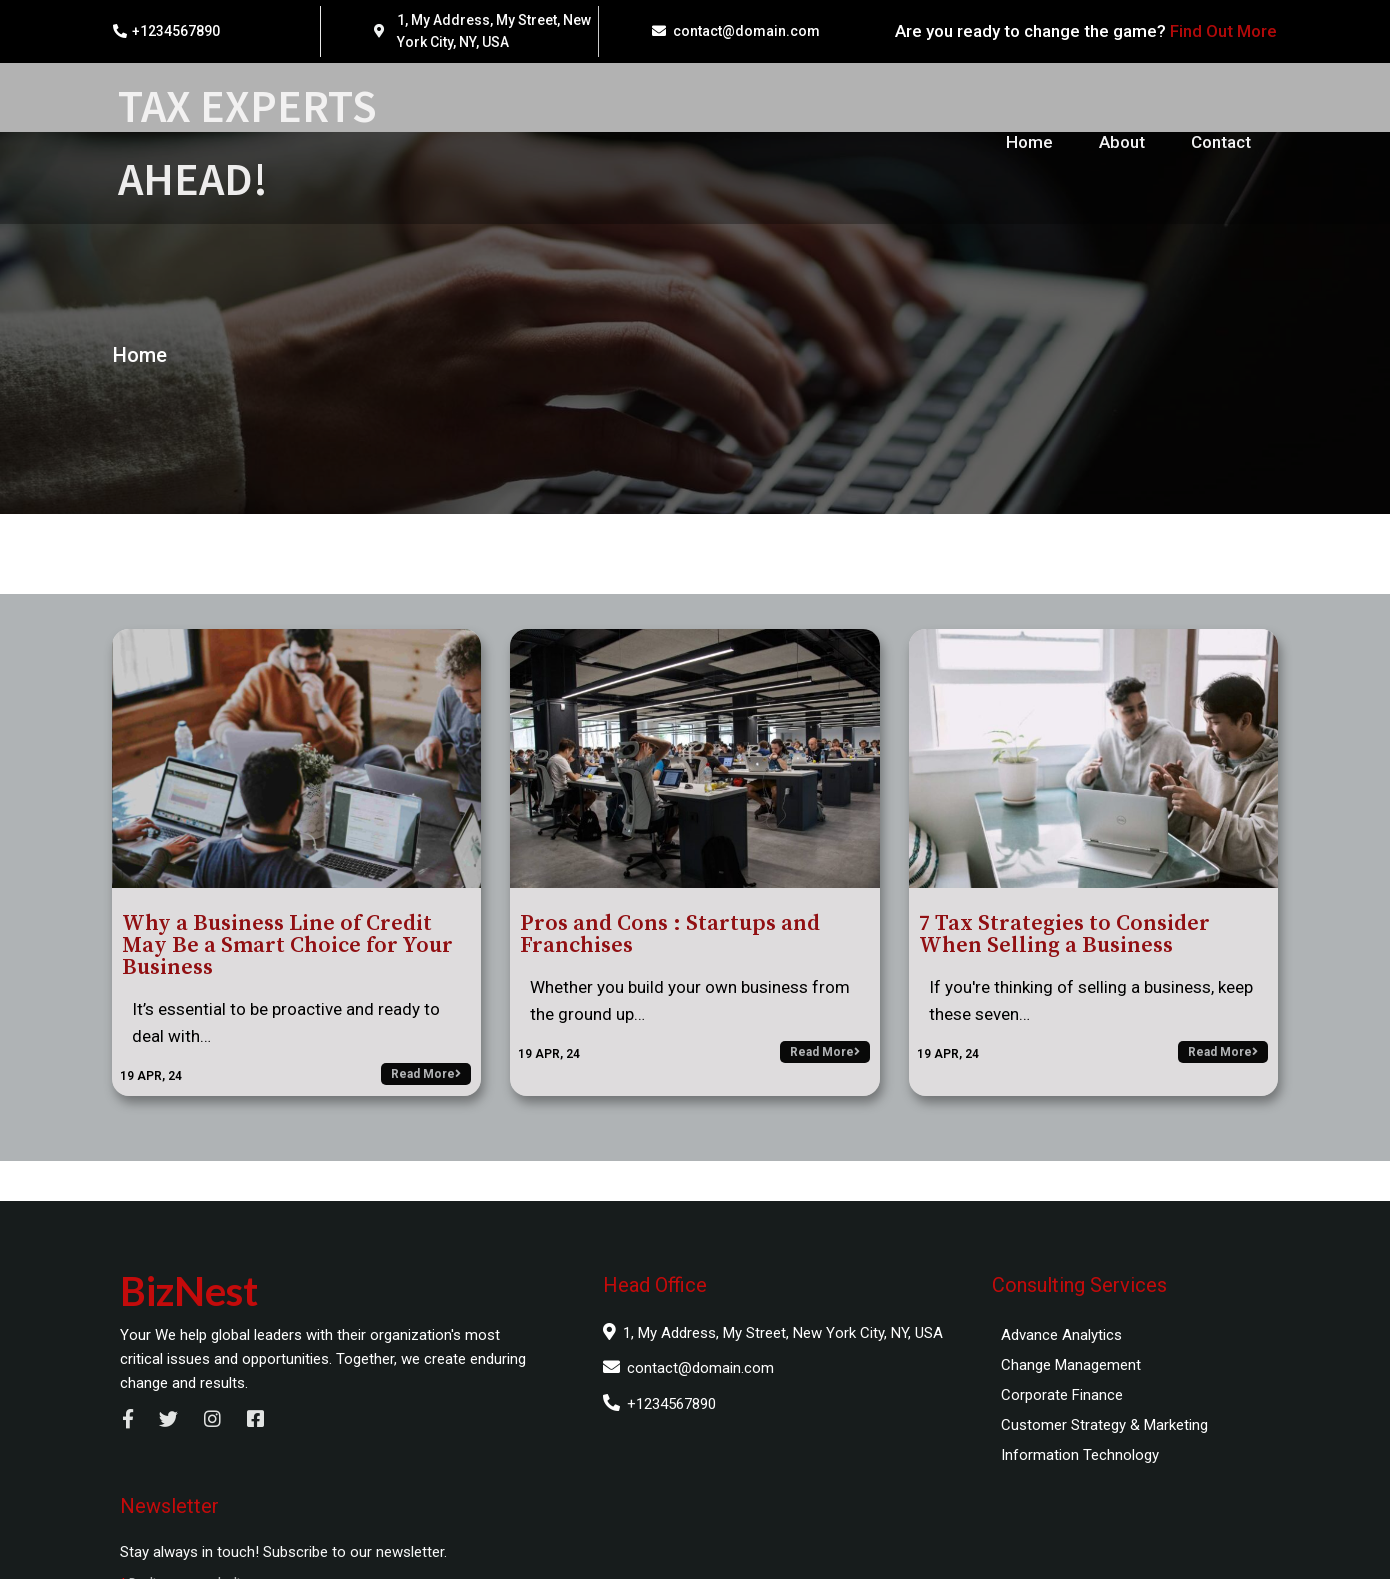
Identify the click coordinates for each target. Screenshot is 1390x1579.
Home (137, 374)
